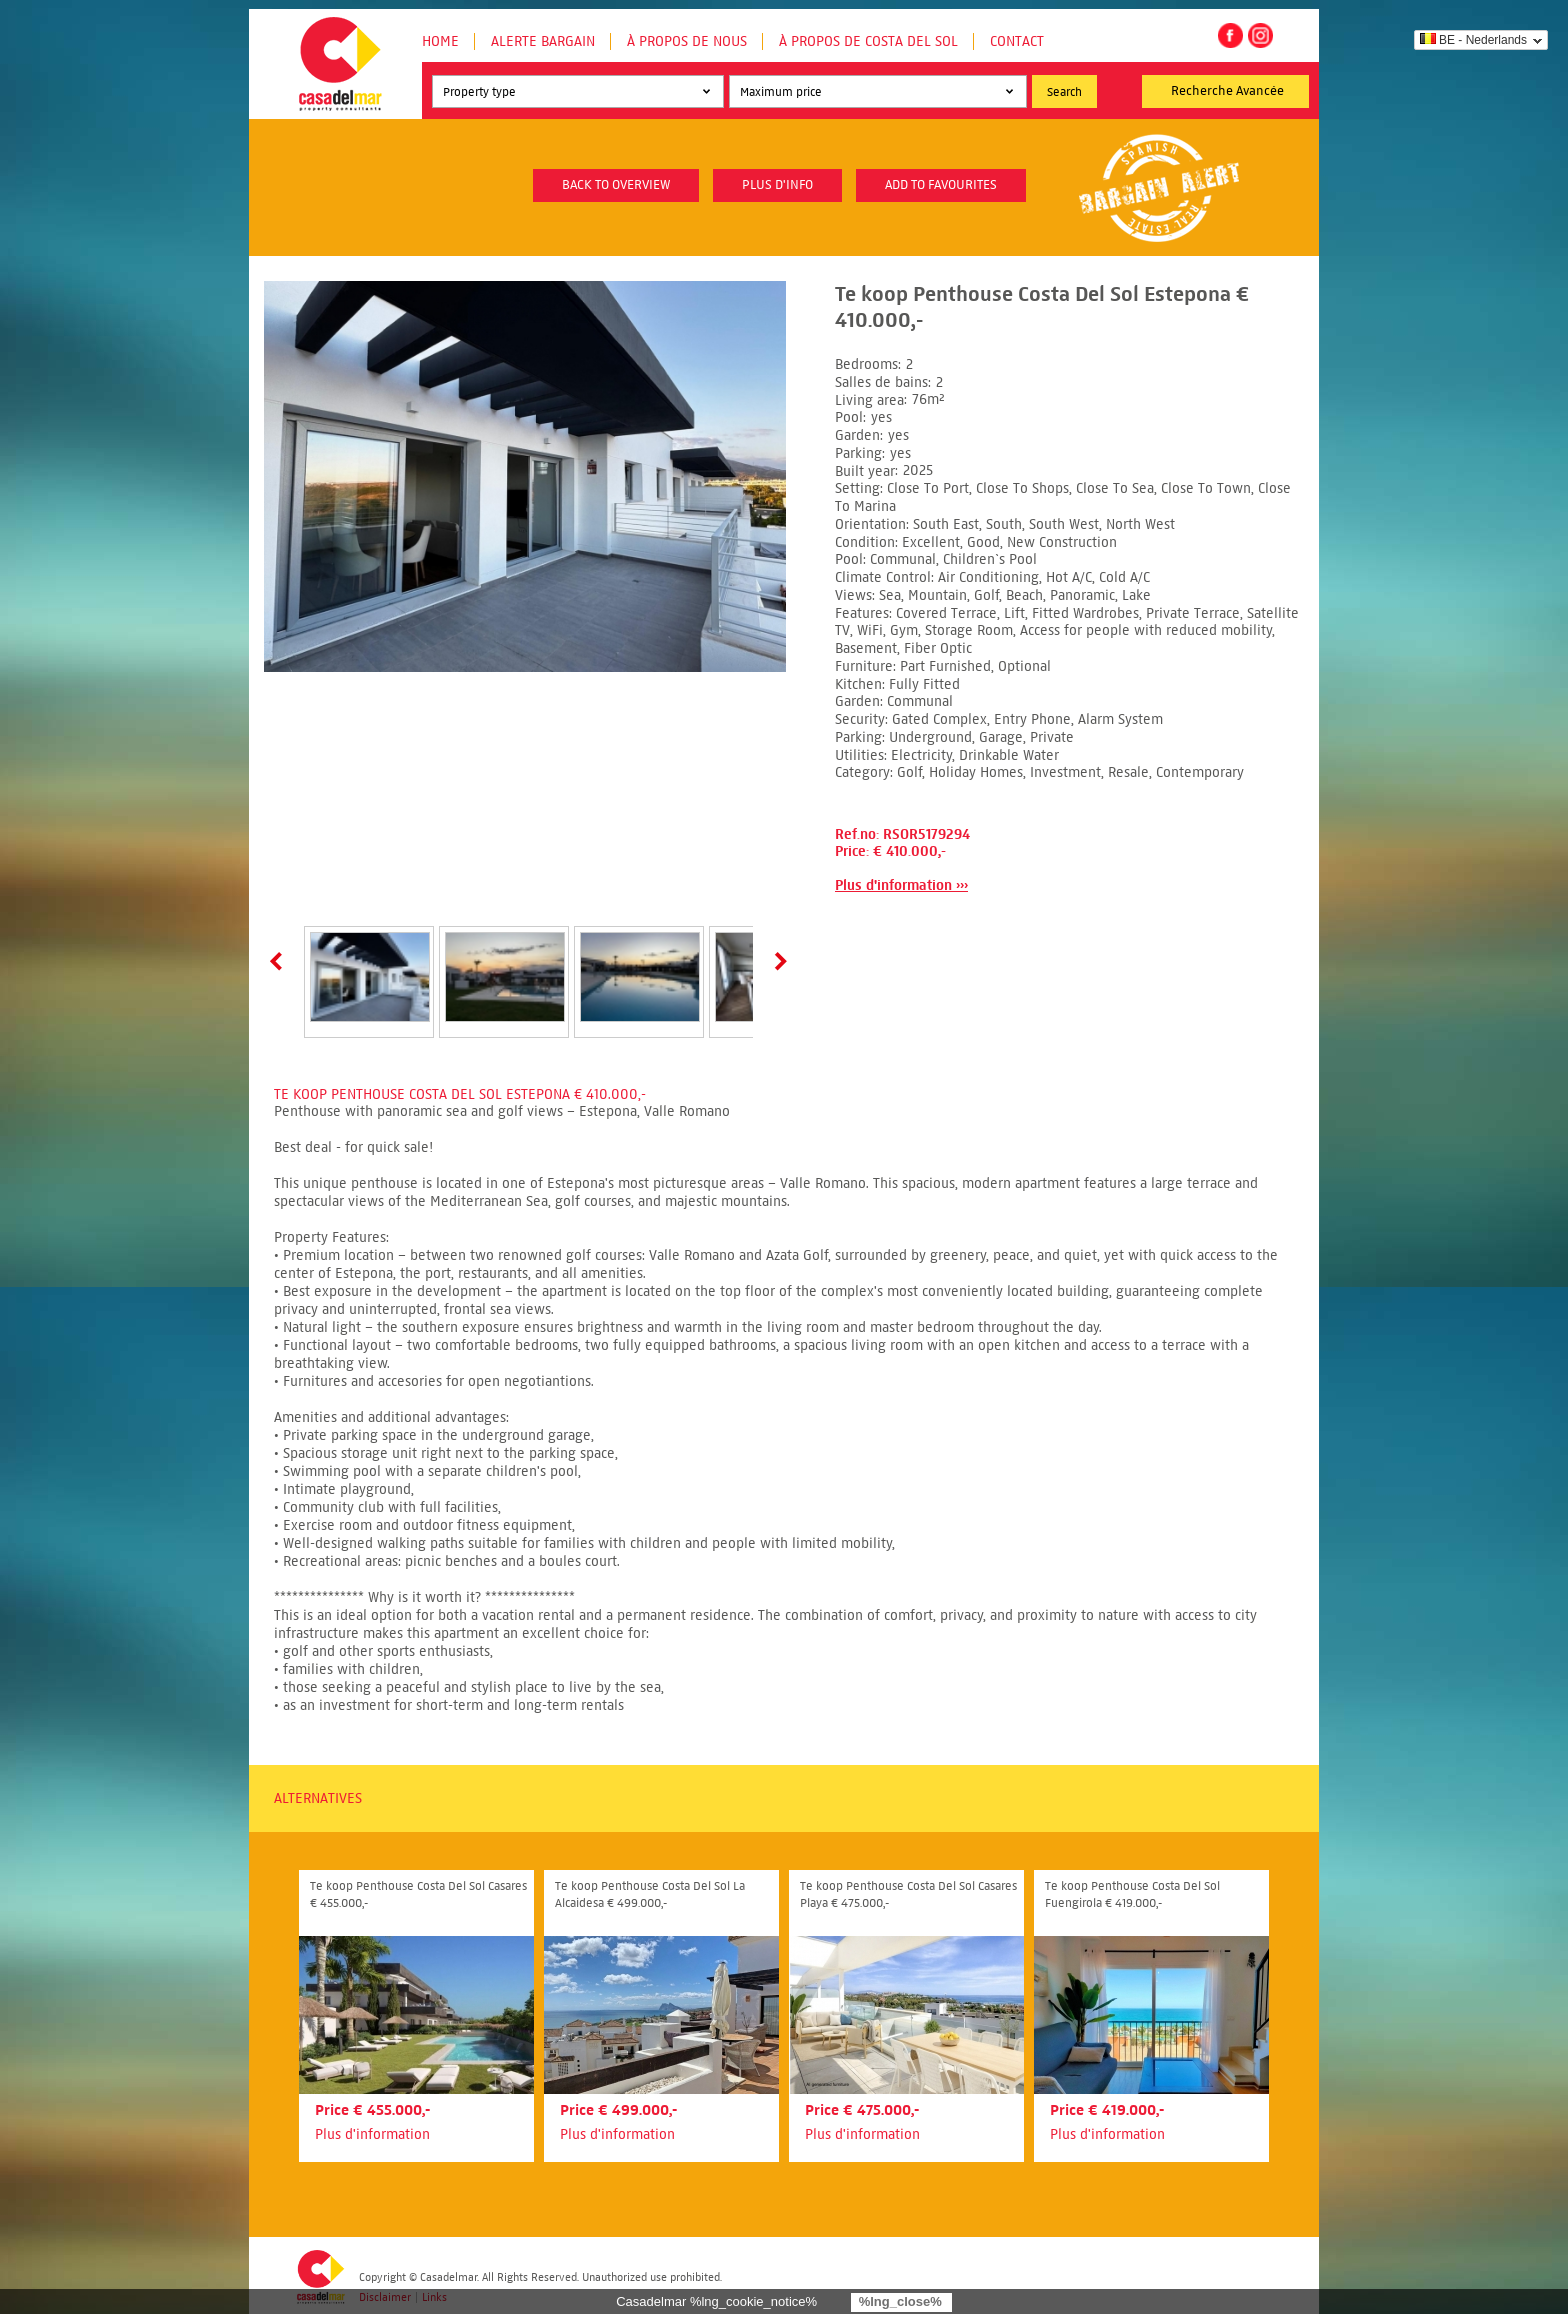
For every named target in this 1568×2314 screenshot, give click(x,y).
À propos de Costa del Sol (868, 41)
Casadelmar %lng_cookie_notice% (716, 2301)
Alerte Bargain (543, 41)
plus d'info (777, 185)
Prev (280, 961)
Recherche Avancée (1227, 91)
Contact (1017, 41)
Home (440, 41)
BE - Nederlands (1473, 40)
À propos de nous (687, 41)
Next (777, 961)
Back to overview (616, 185)
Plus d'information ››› (901, 885)
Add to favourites (941, 185)
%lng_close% (900, 2301)
